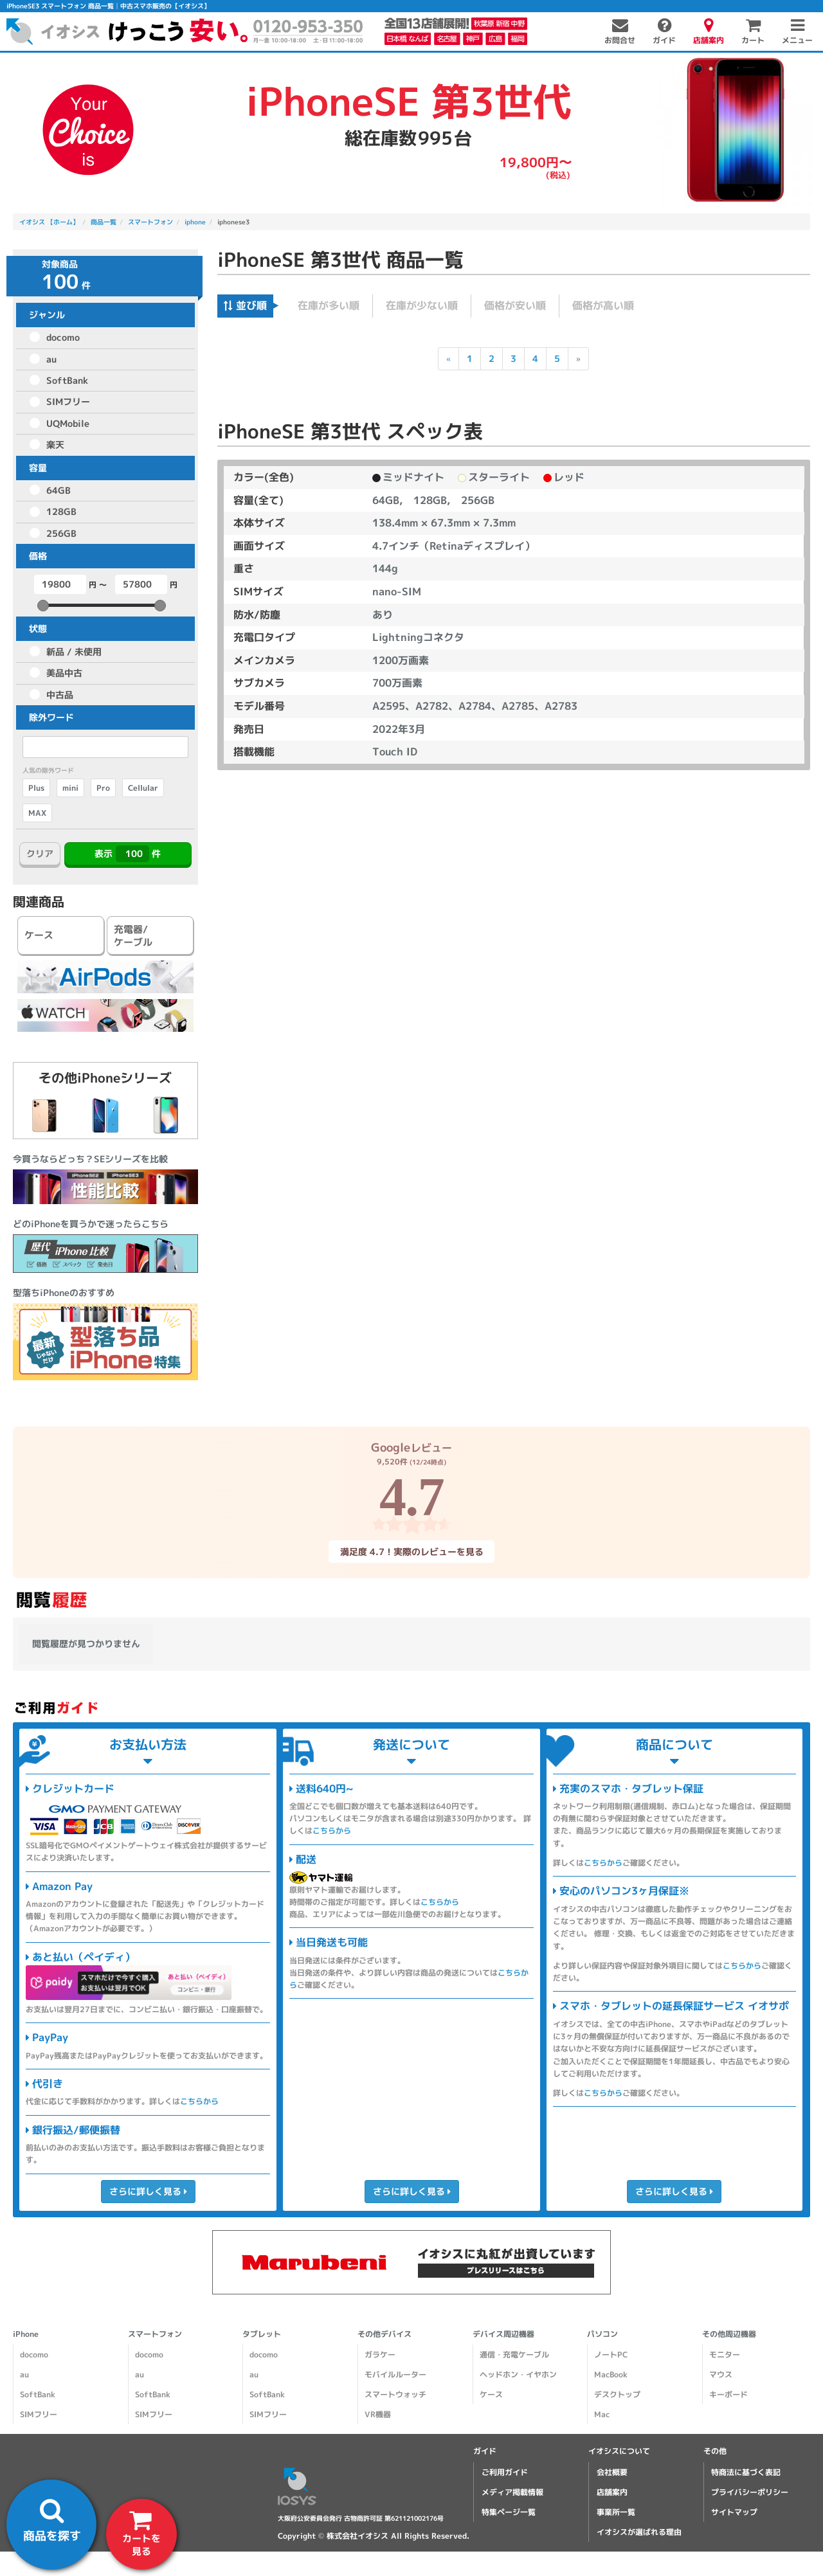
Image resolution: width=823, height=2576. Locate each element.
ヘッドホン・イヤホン (518, 2374)
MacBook (611, 2374)
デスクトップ (617, 2394)
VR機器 (378, 2414)
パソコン (602, 2333)
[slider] (43, 605)
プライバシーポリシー (749, 2492)
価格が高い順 (603, 305)
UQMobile (67, 423)
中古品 (59, 695)
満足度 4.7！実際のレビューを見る (411, 1551)
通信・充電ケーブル (514, 2354)
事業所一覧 (616, 2512)
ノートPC (611, 2354)
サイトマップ (734, 2512)
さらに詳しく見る (147, 2191)
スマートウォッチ (395, 2394)
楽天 (55, 444)
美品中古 (64, 673)
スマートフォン (155, 2333)
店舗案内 (612, 2492)
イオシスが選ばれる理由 (639, 2531)
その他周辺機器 (729, 2333)
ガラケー (380, 2354)
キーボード (728, 2394)
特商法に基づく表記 (746, 2472)
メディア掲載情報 (512, 2492)
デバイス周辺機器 (503, 2333)
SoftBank (67, 380)
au (51, 359)
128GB (61, 511)
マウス (720, 2374)
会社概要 (612, 2472)
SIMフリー (68, 401)
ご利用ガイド (505, 2472)
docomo (63, 337)
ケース (491, 2394)
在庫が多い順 (328, 305)
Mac (602, 2414)
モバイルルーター (395, 2374)
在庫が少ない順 (422, 305)
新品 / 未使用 (74, 651)
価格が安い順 (515, 305)
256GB (61, 533)
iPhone (26, 2333)
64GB (58, 490)
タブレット (261, 2333)
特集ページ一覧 (509, 2512)
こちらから (199, 2101)
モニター (724, 2354)
